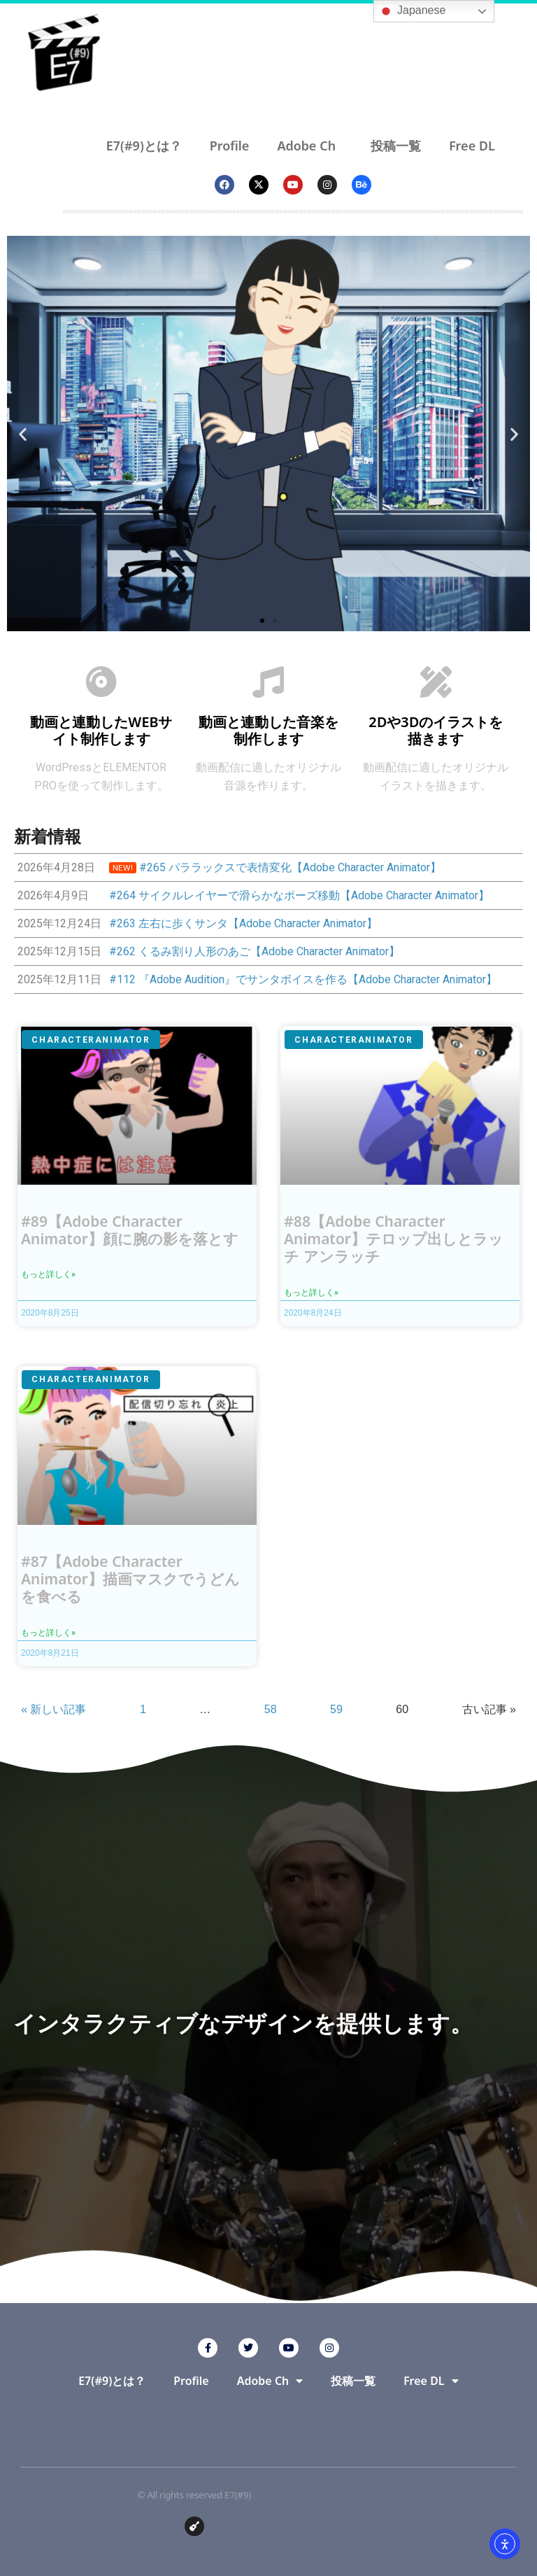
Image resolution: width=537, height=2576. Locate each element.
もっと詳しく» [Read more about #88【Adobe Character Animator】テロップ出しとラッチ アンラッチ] (311, 1292)
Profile (230, 145)
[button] (22, 433)
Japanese (412, 11)
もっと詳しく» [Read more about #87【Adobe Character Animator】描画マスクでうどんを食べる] (48, 1633)
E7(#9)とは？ (144, 145)
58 (270, 1709)
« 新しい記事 (53, 1709)
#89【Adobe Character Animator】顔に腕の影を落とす (129, 1229)
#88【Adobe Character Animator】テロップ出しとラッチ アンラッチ (393, 1238)
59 (336, 1709)
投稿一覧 (396, 145)
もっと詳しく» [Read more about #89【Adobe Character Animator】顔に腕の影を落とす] (48, 1274)
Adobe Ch (310, 145)
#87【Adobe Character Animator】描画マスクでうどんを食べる (130, 1578)
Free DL (475, 145)
